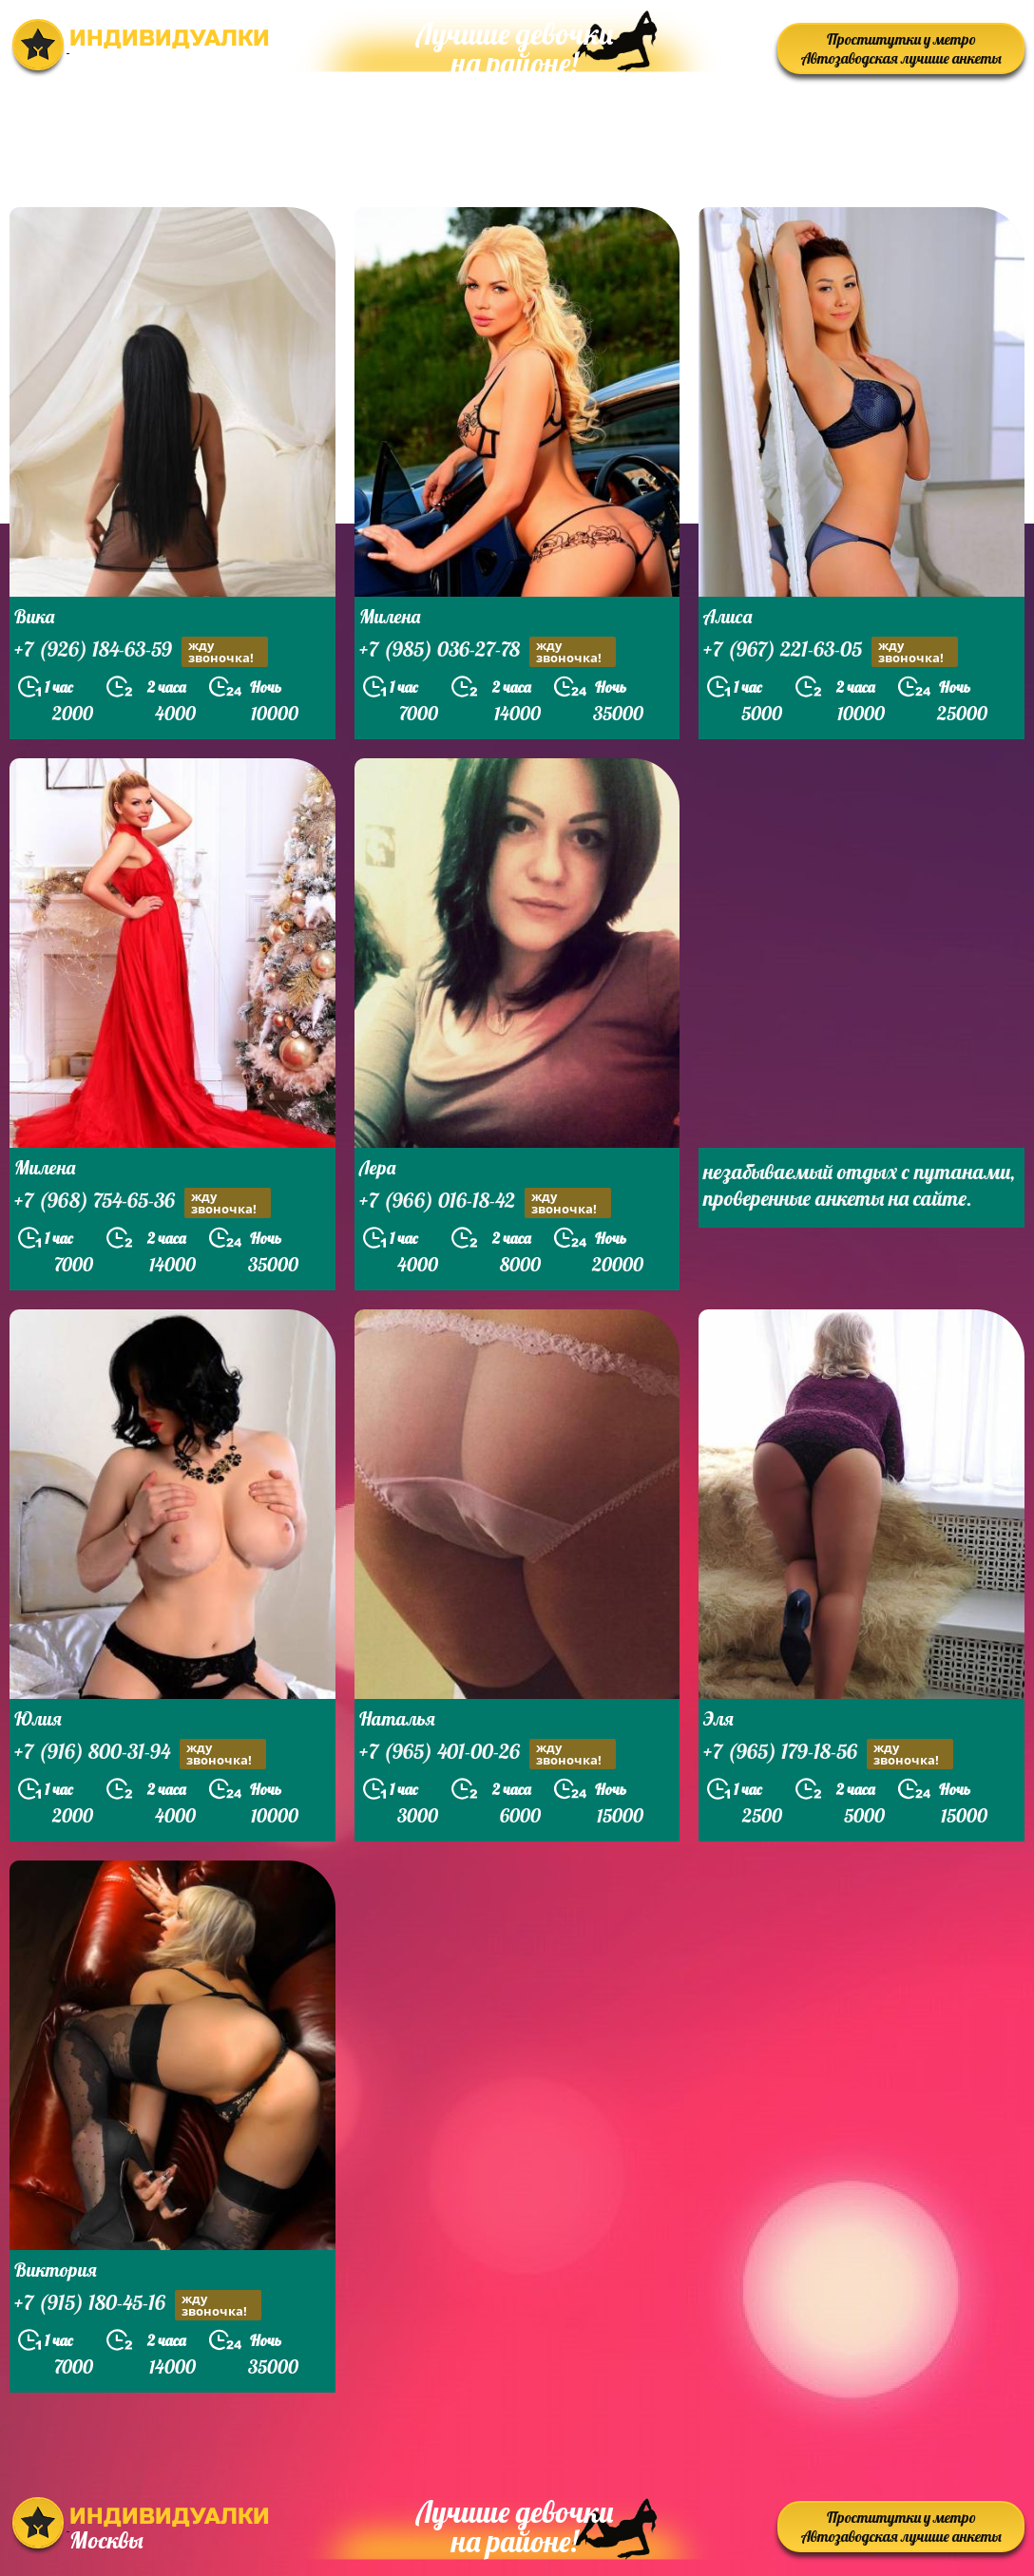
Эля (718, 1718)
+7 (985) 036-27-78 (487, 651)
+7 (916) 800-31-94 (140, 1753)
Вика (34, 616)
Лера (377, 1167)
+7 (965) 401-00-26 (487, 1753)
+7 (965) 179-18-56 (828, 1753)
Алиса (727, 616)
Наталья (397, 1718)
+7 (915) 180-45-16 (137, 2304)
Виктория (55, 2269)
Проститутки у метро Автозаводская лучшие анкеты (901, 48)
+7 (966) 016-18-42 (485, 1202)
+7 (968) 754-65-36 (142, 1202)
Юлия (38, 1718)
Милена (389, 616)
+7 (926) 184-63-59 (141, 651)
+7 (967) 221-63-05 (830, 651)
